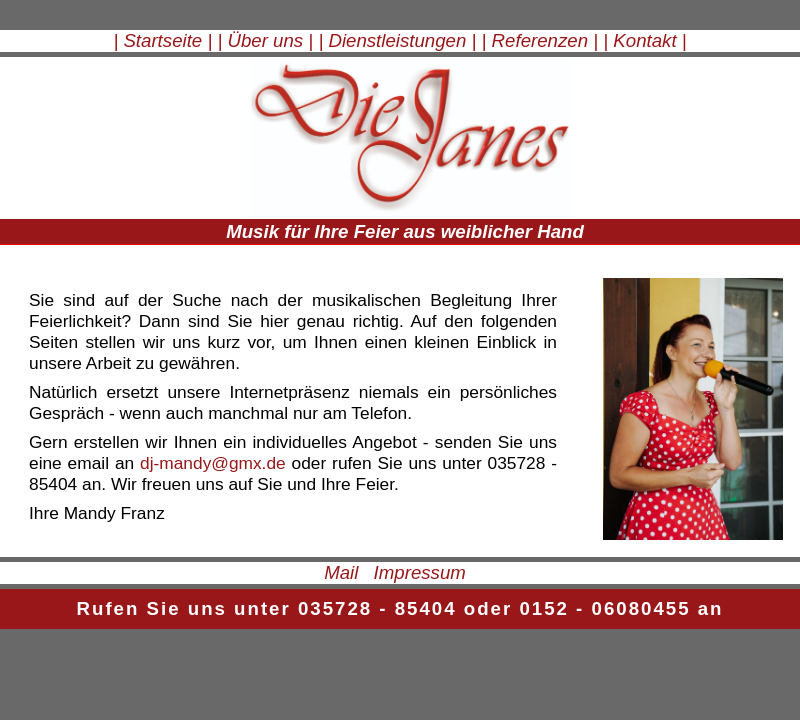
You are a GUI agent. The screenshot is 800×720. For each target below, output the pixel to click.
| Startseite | (162, 40)
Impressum (420, 572)
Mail (341, 572)
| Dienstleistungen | (397, 40)
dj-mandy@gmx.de (213, 463)
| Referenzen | (540, 40)
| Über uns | (265, 40)
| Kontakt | (644, 40)
